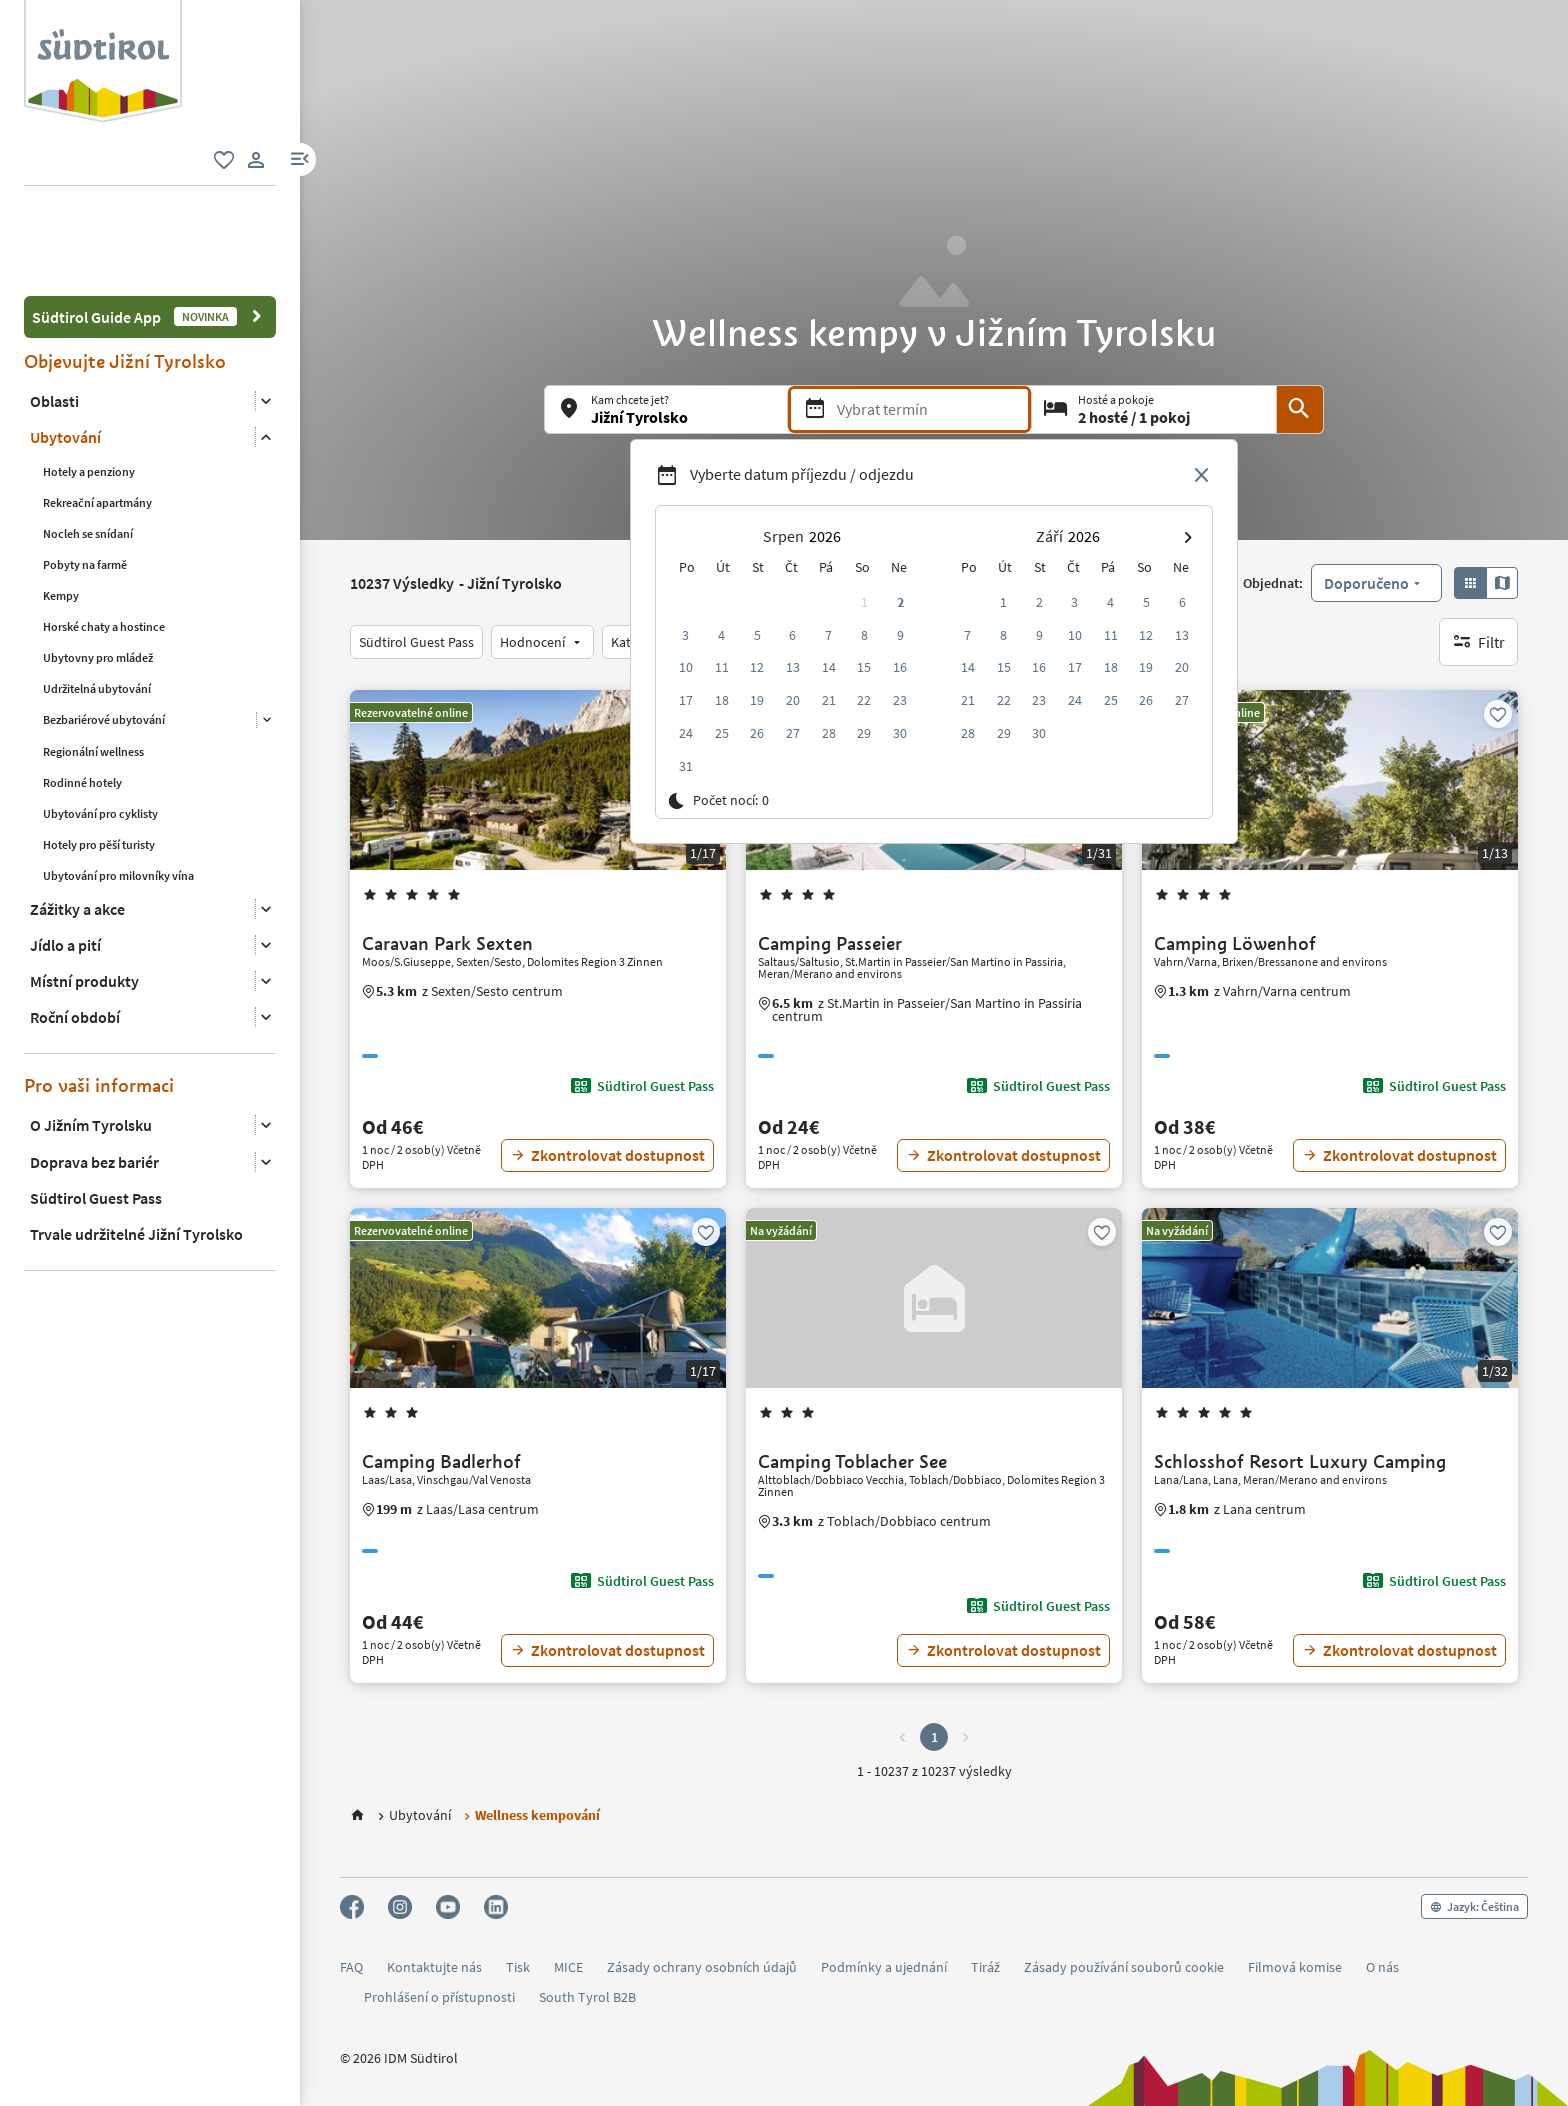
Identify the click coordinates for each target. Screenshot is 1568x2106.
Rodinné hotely (82, 690)
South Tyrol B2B (587, 1997)
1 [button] (934, 1737)
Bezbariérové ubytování (104, 627)
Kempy (61, 503)
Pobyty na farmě (85, 472)
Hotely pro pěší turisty (99, 752)
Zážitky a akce (77, 817)
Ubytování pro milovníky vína (118, 783)
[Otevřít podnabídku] (265, 309)
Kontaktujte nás (434, 1967)
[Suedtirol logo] (103, 10)
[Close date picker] (1201, 476)
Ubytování (65, 346)
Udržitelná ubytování (97, 596)
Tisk (518, 1967)
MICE (568, 1967)
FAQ (351, 1967)
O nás (1382, 1967)
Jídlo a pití (65, 853)
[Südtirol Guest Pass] (416, 642)
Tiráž (985, 1967)
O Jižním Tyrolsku (91, 1034)
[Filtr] (1478, 642)
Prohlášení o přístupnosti (439, 1997)
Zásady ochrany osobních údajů (702, 1967)
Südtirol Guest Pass (96, 1106)
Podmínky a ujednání (884, 1967)
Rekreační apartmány (97, 410)
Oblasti (54, 309)
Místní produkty (84, 889)
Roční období (75, 925)
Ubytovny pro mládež (98, 565)
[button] (300, 159)
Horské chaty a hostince (104, 534)
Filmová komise (1295, 1967)
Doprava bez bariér (94, 1070)
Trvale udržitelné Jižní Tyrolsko (136, 1142)
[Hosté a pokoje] (1154, 409)
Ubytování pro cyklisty (100, 721)
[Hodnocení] (542, 642)
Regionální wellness (93, 659)
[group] (103, 61)
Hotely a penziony (89, 379)
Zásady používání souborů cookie (1124, 1967)
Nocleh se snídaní (88, 441)
